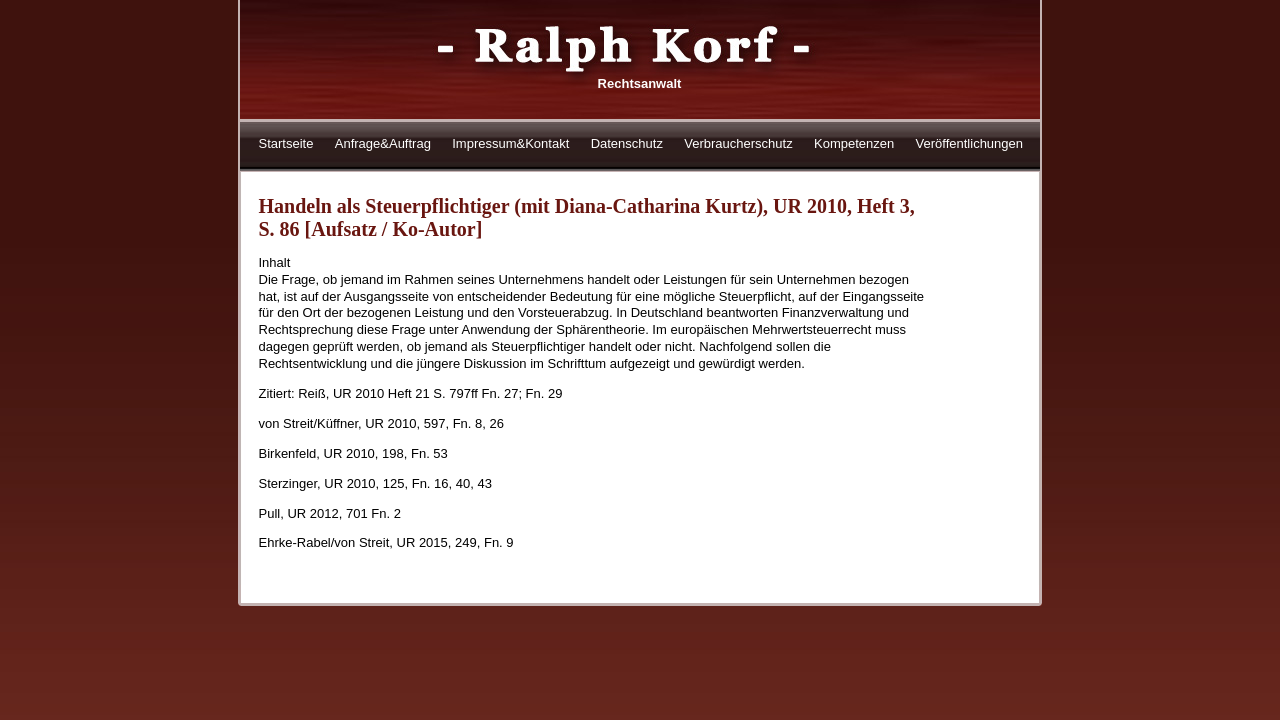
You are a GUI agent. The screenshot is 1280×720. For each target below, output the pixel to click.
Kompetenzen (854, 143)
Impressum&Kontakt (510, 143)
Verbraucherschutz (738, 143)
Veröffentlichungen (969, 143)
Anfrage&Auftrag (383, 143)
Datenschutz (627, 143)
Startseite (286, 143)
